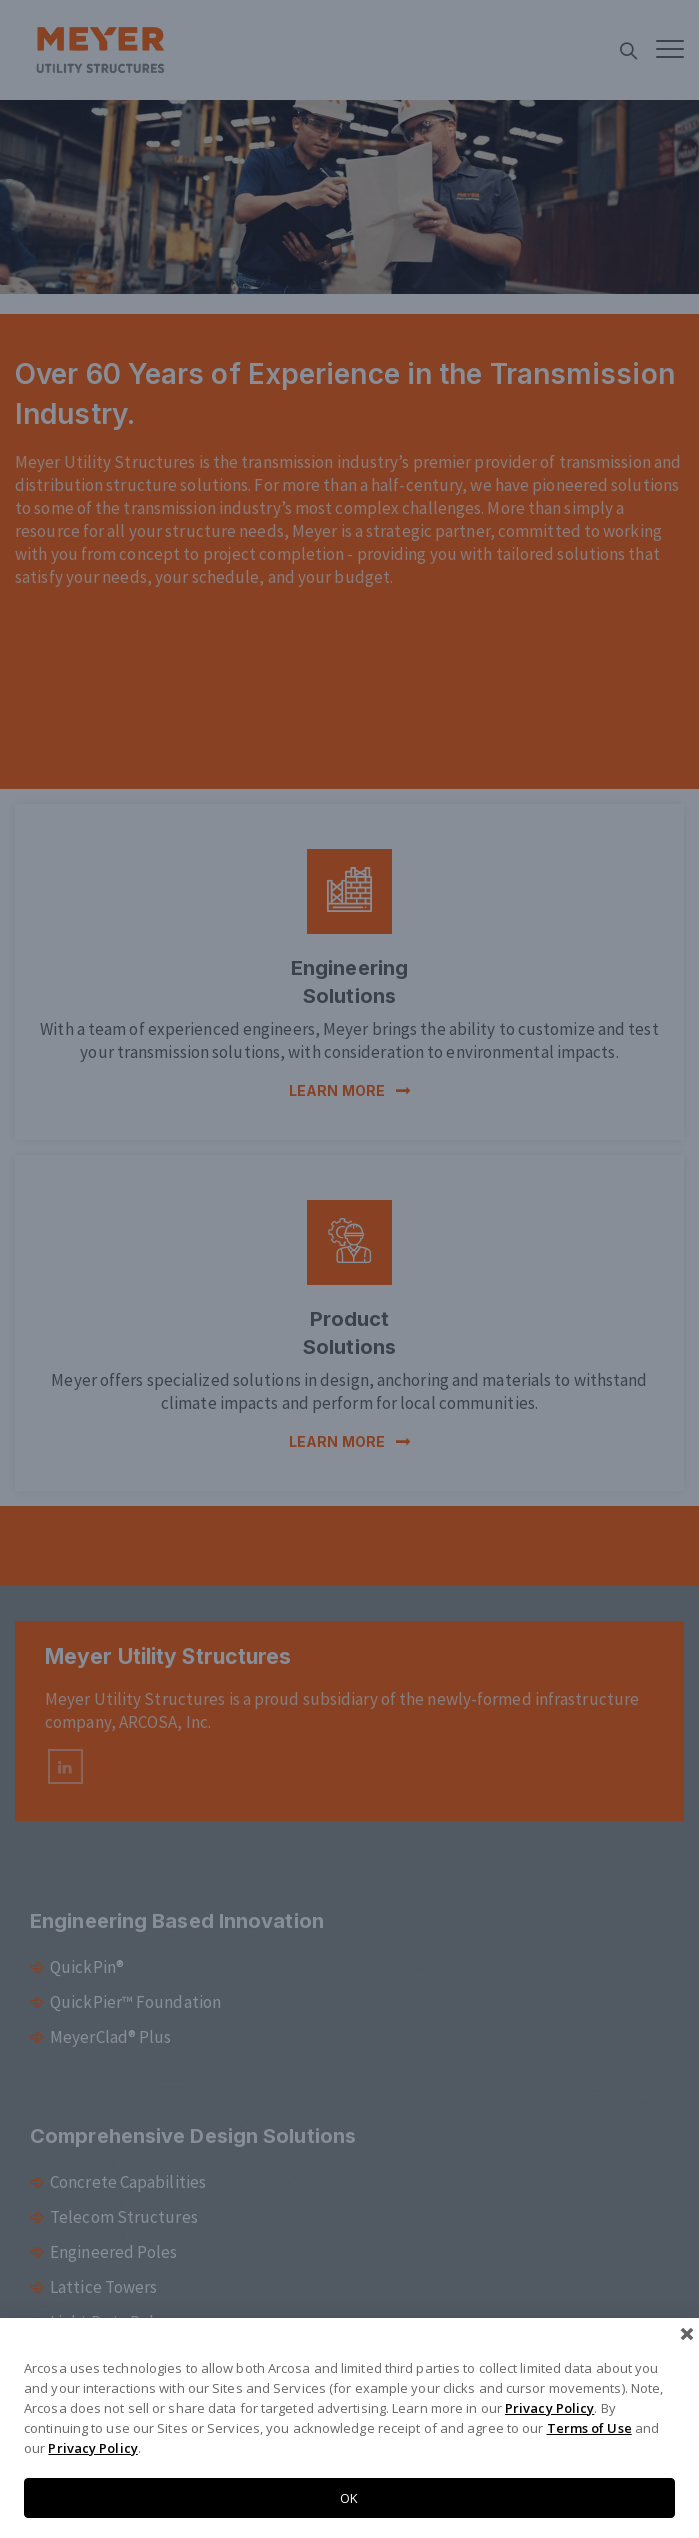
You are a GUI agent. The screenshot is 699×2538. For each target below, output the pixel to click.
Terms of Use (589, 2428)
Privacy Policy (549, 2408)
